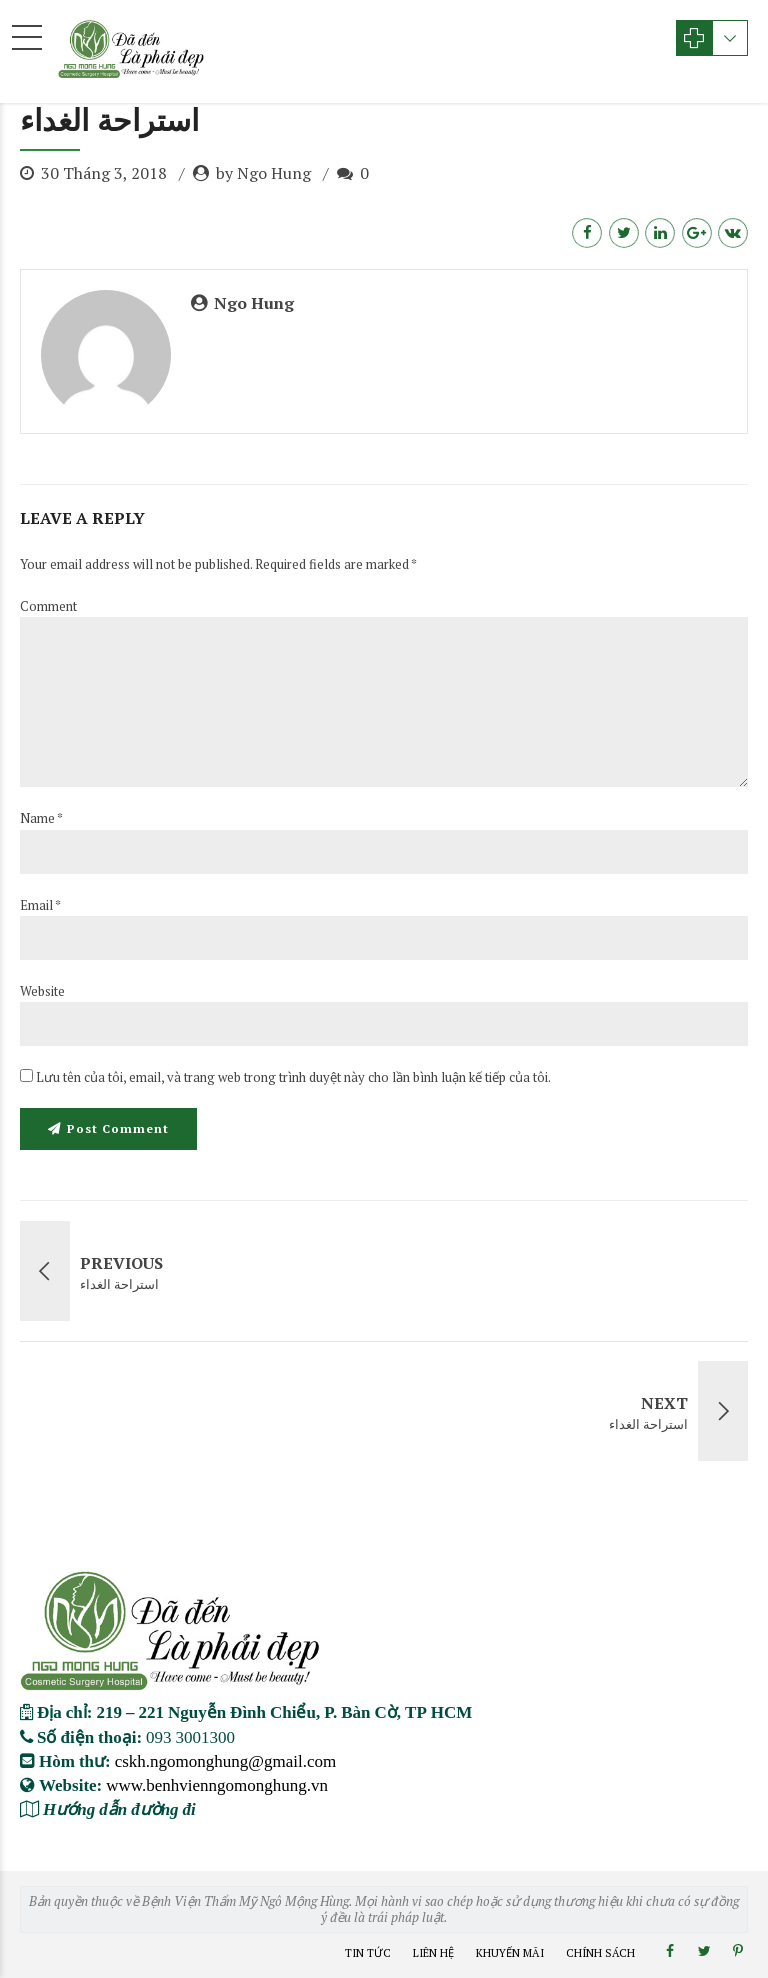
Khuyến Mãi (510, 1953)
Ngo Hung (254, 303)
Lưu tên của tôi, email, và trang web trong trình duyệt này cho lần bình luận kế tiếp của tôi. (293, 1077)
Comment (48, 606)
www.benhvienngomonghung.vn (217, 1784)
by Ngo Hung (263, 173)
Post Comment (118, 1128)
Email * (40, 905)
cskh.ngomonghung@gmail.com (226, 1760)
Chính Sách (600, 1953)
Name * (41, 818)
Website (42, 991)
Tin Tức (368, 1953)
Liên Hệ (433, 1953)
